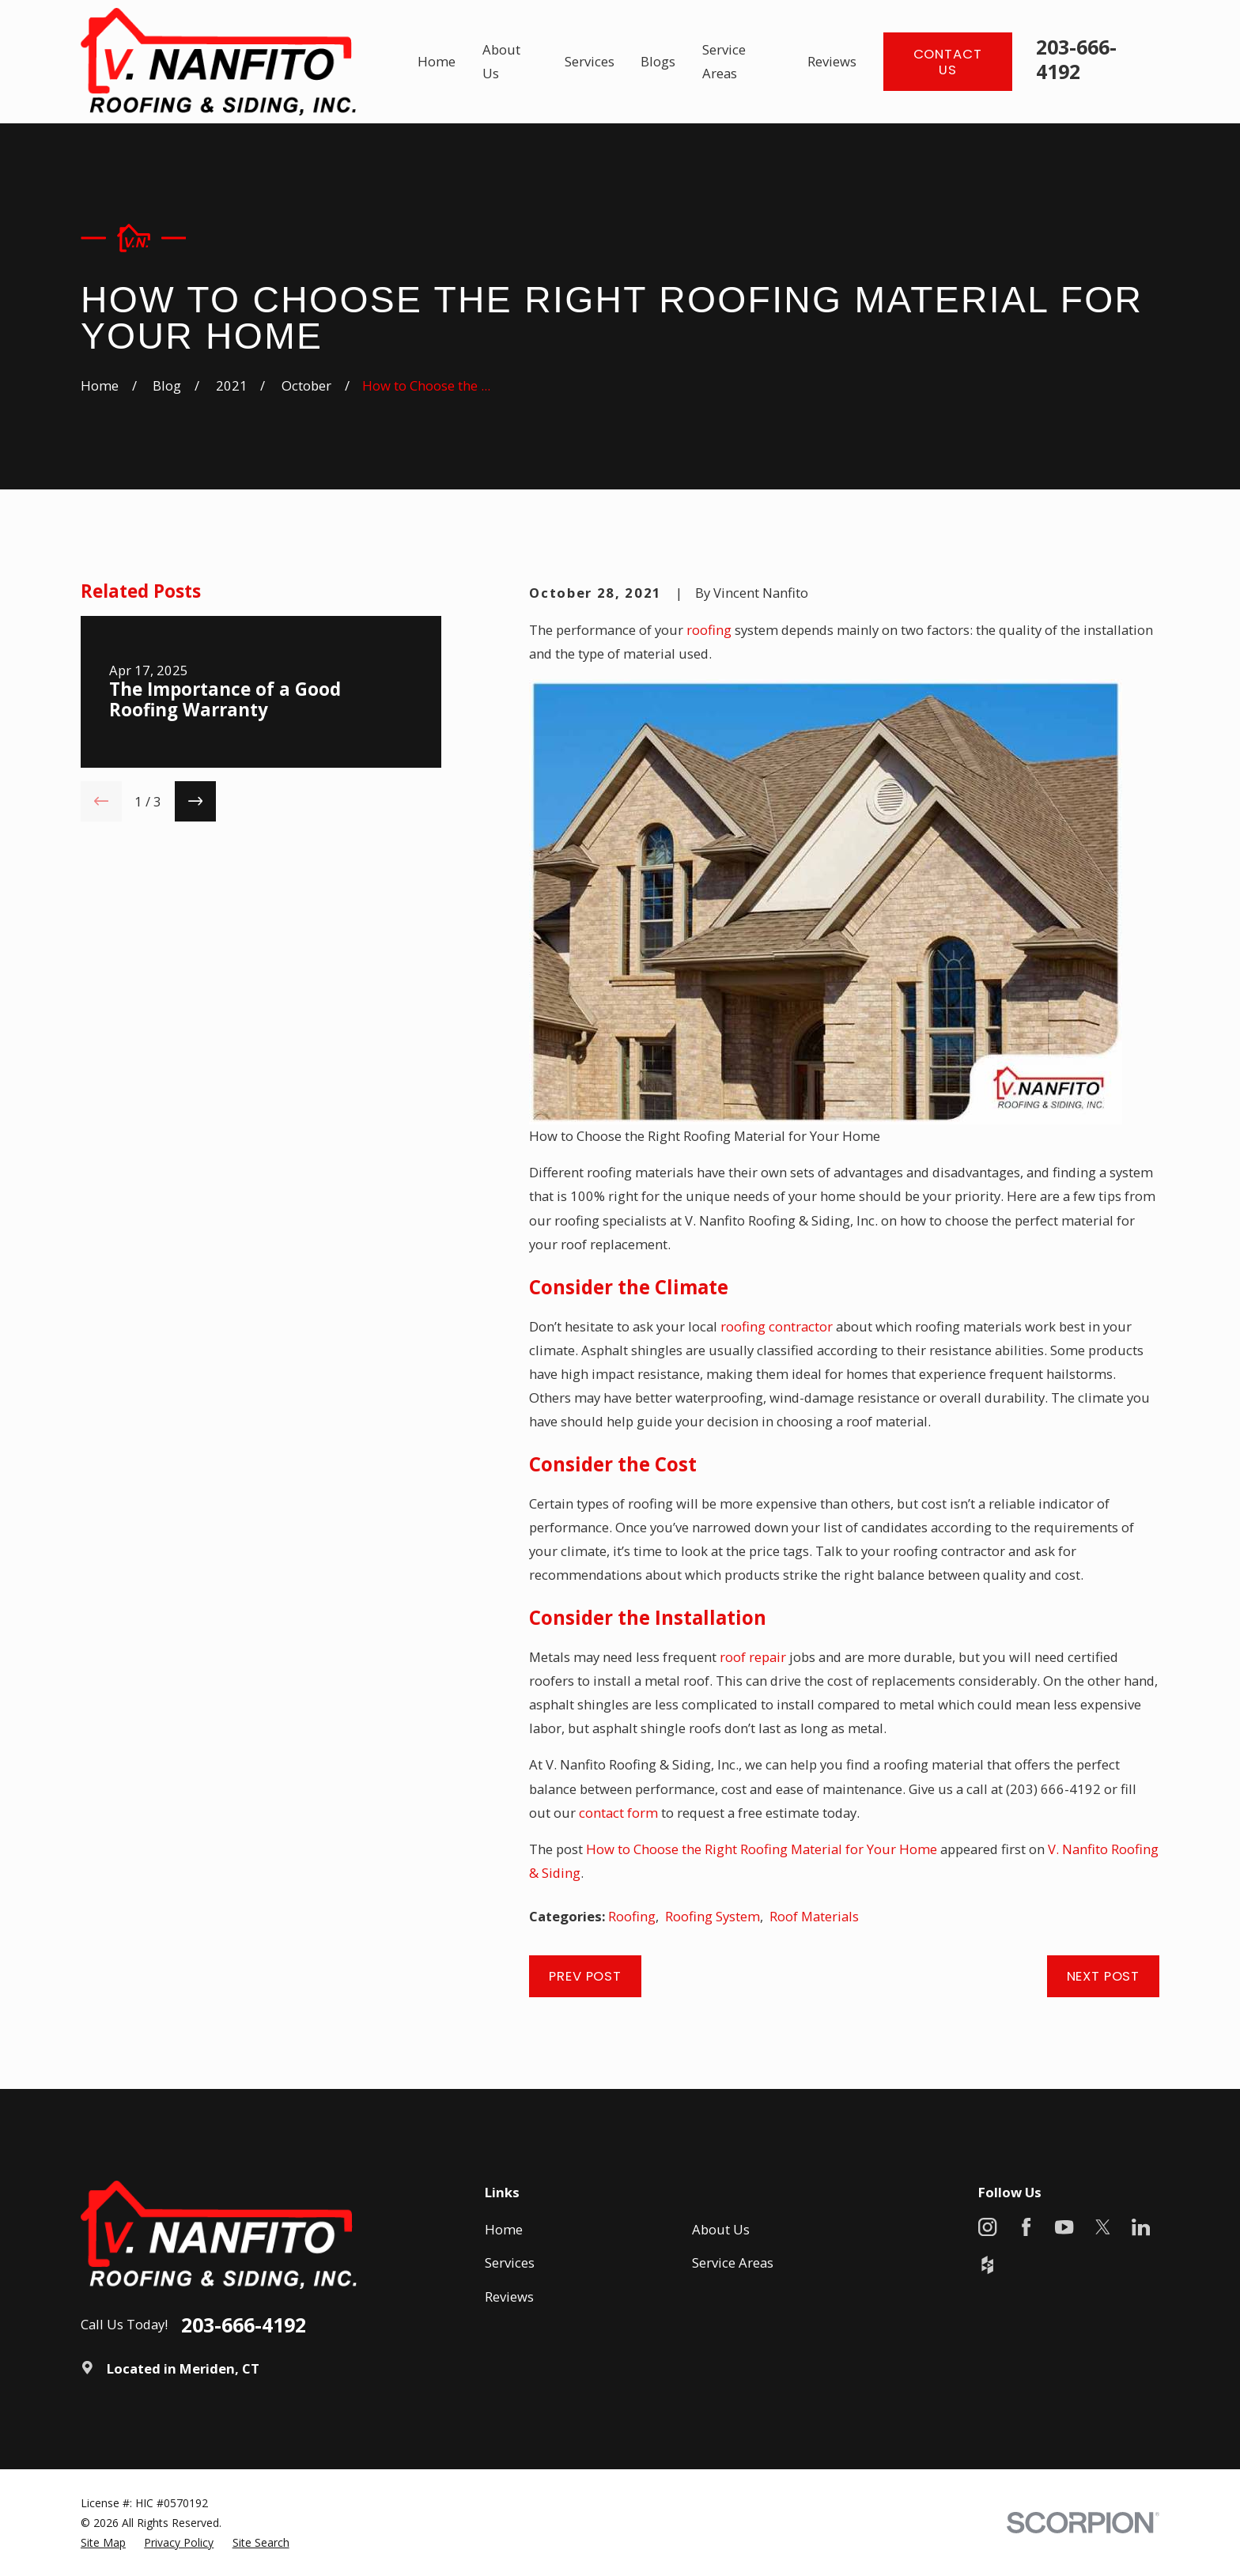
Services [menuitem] (589, 61)
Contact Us (947, 61)
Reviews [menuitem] (831, 61)
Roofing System (712, 1916)
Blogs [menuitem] (658, 61)
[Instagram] (987, 2227)
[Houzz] (987, 2265)
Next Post (1103, 1975)
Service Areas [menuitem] (724, 61)
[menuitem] (103, 2542)
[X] (1103, 2227)
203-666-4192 (1076, 59)
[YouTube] (1064, 2227)
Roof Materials (814, 1916)
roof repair (753, 1657)
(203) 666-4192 (1053, 1789)
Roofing (632, 1916)
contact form (618, 1813)
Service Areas (732, 2262)
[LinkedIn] (1141, 2227)
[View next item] (195, 801)
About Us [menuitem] (501, 61)
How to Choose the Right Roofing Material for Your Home (761, 1849)
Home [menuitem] (437, 61)
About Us (721, 2229)
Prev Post (585, 1975)
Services (510, 2262)
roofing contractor (776, 1326)
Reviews (509, 2296)
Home (504, 2229)
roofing (709, 630)
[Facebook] (1026, 2227)
